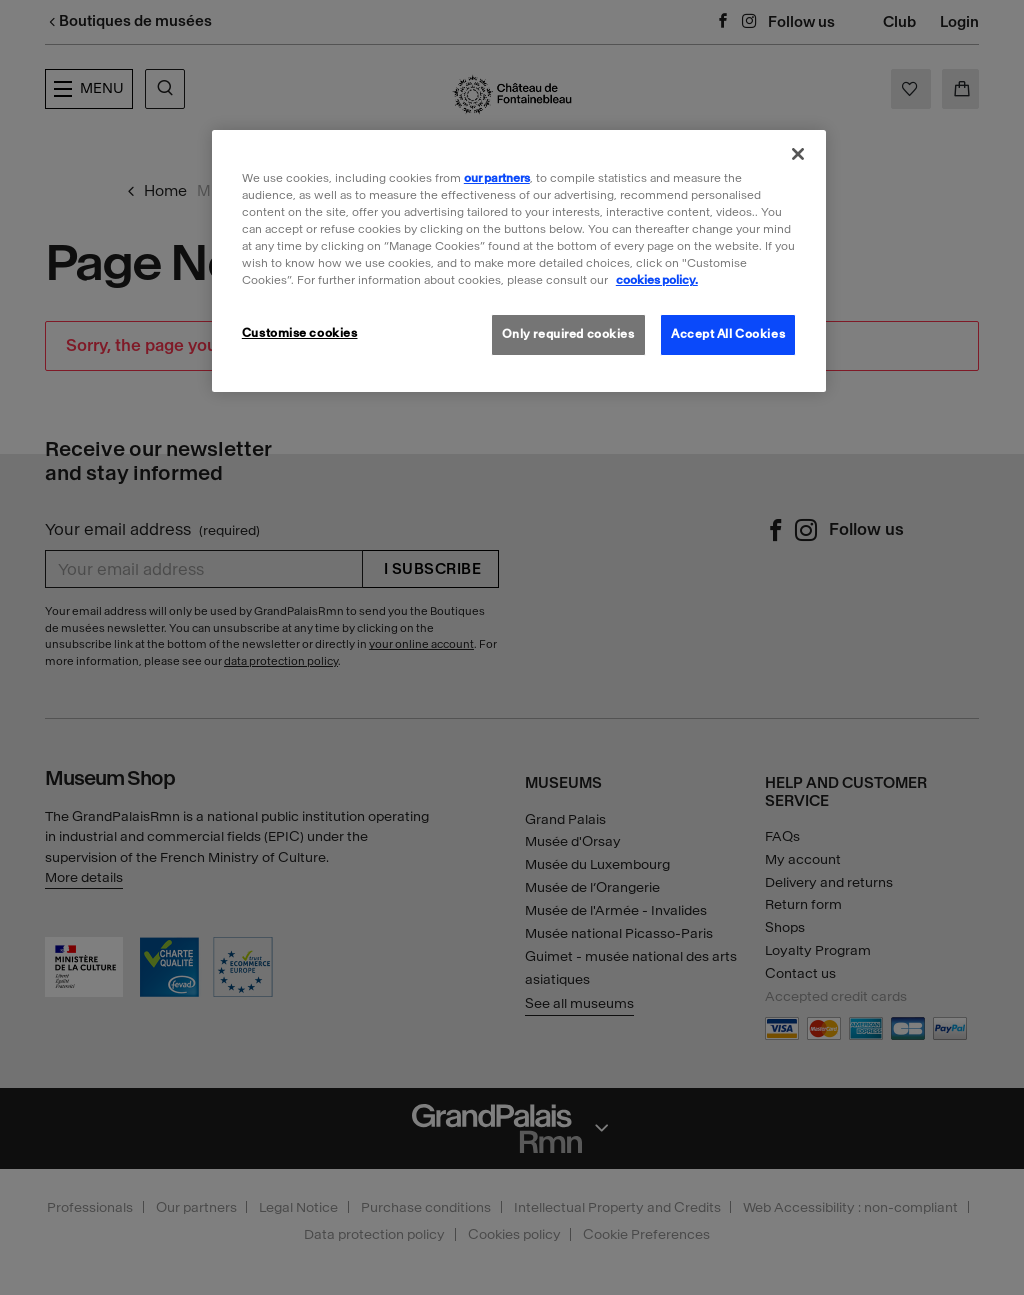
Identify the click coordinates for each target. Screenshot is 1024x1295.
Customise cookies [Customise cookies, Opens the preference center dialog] (300, 333)
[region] (519, 261)
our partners (497, 178)
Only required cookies (568, 334)
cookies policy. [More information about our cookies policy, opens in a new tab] (657, 280)
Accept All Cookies (728, 334)
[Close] (798, 154)
